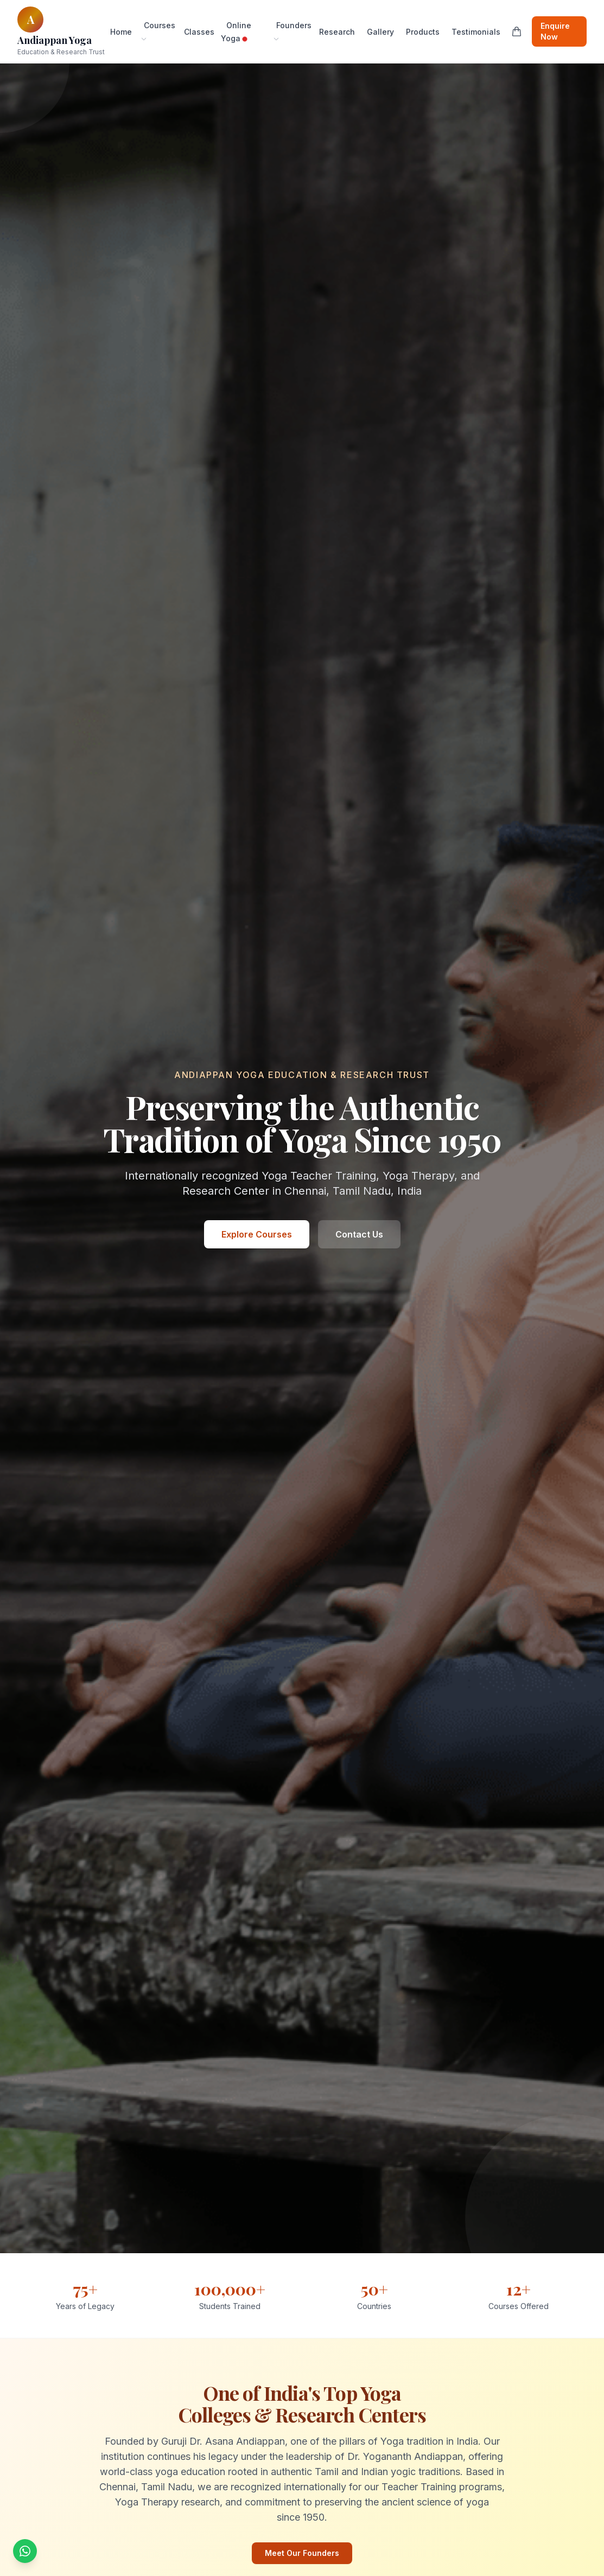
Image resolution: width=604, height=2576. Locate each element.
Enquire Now (555, 31)
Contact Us (359, 1234)
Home (121, 31)
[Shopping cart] (516, 31)
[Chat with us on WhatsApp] (25, 2551)
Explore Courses (256, 1234)
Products (423, 31)
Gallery (380, 31)
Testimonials (476, 31)
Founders (292, 31)
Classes (199, 31)
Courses (158, 31)
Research (337, 31)
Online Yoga (236, 32)
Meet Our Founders (302, 2553)
